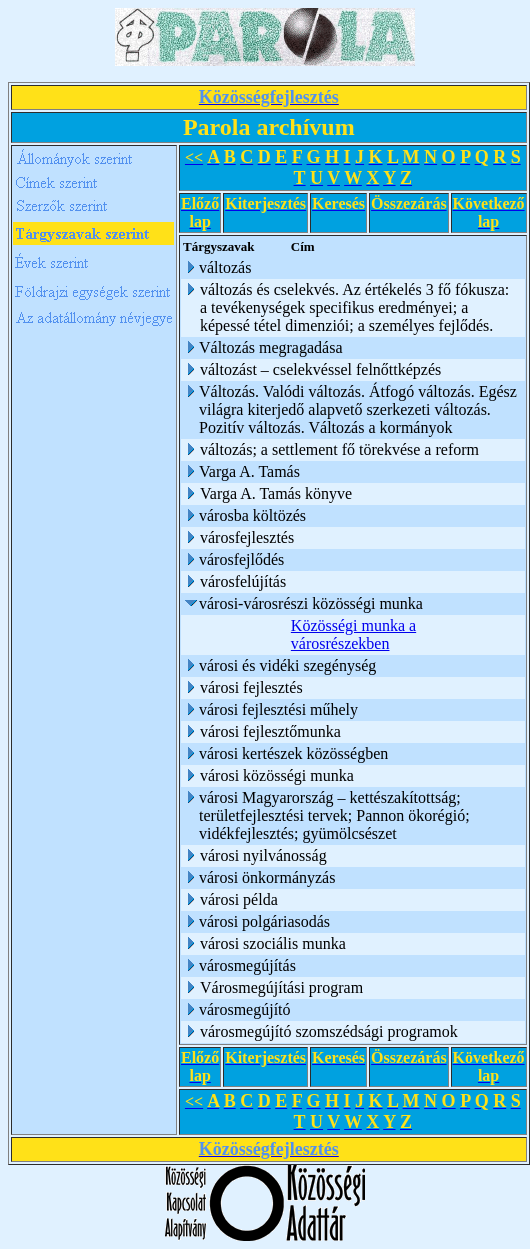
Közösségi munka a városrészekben (353, 634)
